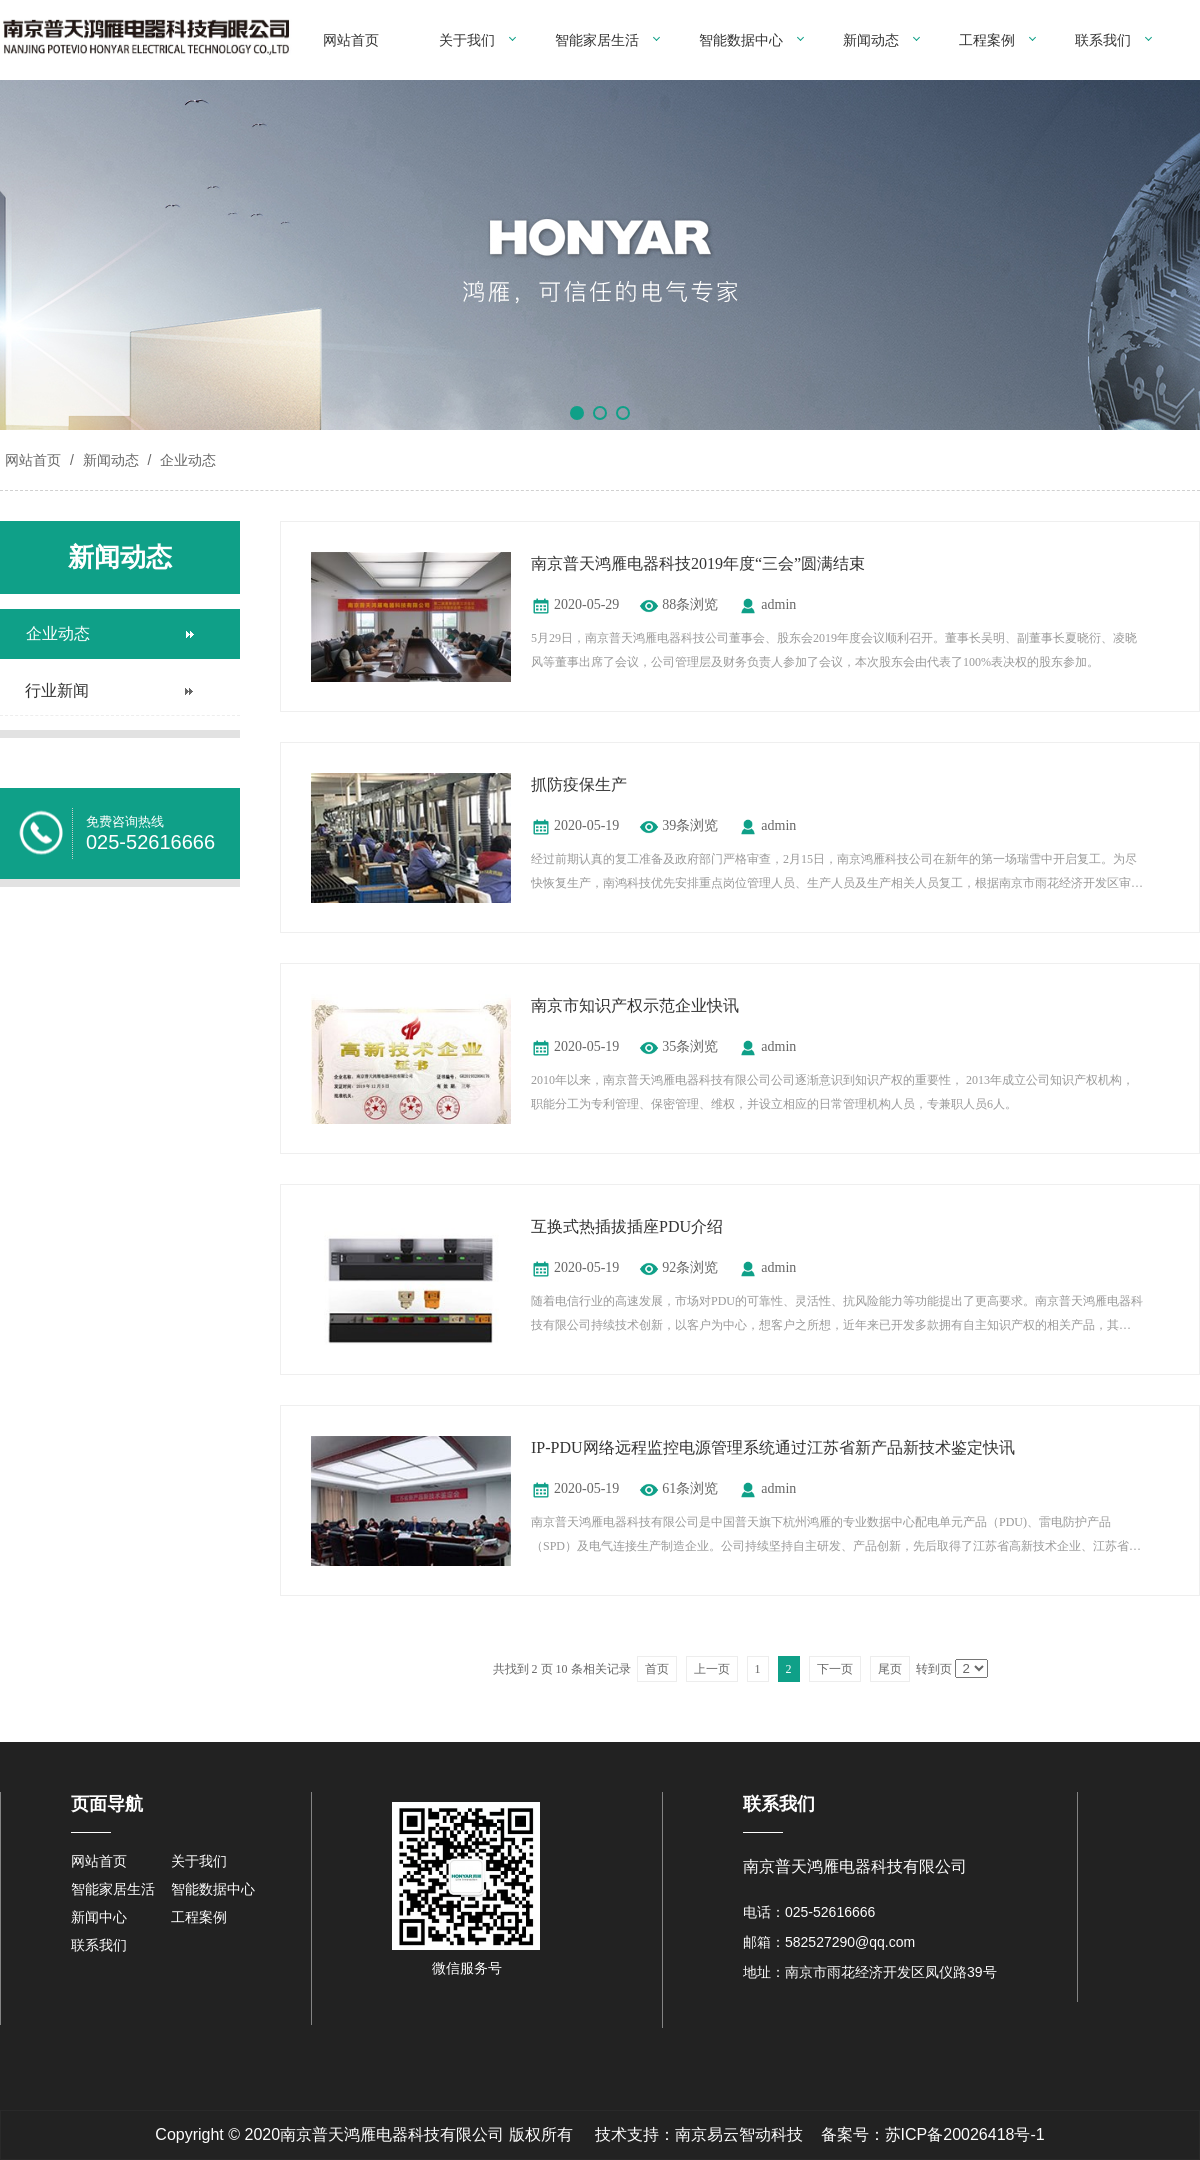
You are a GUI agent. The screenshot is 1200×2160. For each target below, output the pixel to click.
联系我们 (1103, 40)
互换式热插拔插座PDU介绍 (627, 1226)
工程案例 (987, 40)
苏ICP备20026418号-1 (965, 2134)
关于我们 (467, 40)
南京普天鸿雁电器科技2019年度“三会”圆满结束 (698, 563)
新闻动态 (871, 40)
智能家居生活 (597, 40)
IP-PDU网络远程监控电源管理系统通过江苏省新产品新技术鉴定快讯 (773, 1447)
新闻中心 (99, 1917)
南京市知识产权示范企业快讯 (635, 1005)
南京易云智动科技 (739, 2134)
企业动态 (186, 460)
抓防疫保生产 (579, 784)
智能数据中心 (741, 40)
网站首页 (351, 40)
